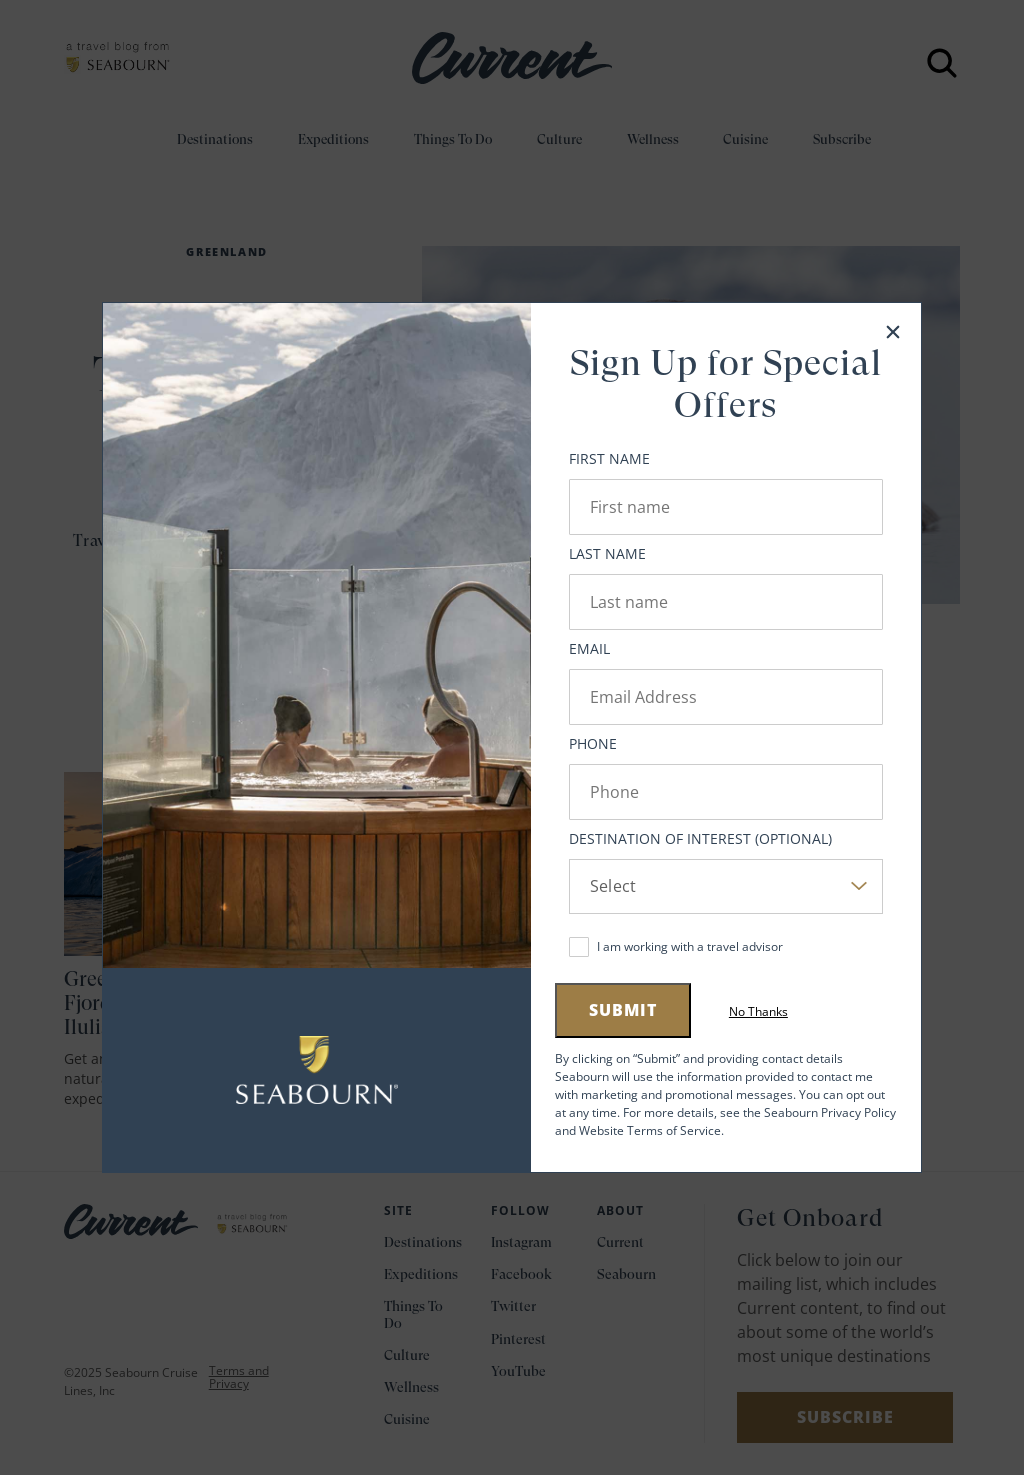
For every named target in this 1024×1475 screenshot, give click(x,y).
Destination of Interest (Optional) (700, 838)
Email (589, 648)
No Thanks (758, 1012)
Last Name (607, 553)
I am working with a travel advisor (690, 946)
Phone (593, 743)
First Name (609, 458)
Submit (623, 1010)
